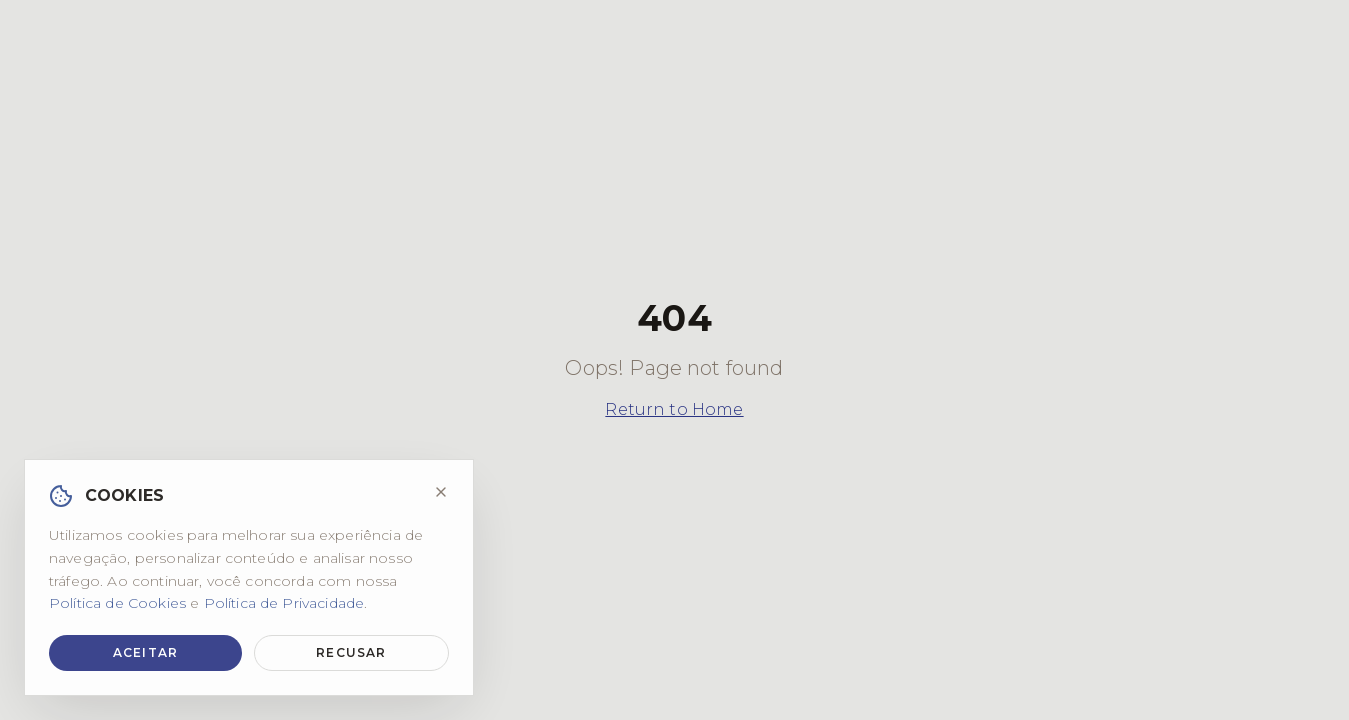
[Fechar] (441, 492)
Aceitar (145, 652)
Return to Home (674, 409)
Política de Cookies (117, 603)
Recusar (351, 652)
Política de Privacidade (284, 603)
